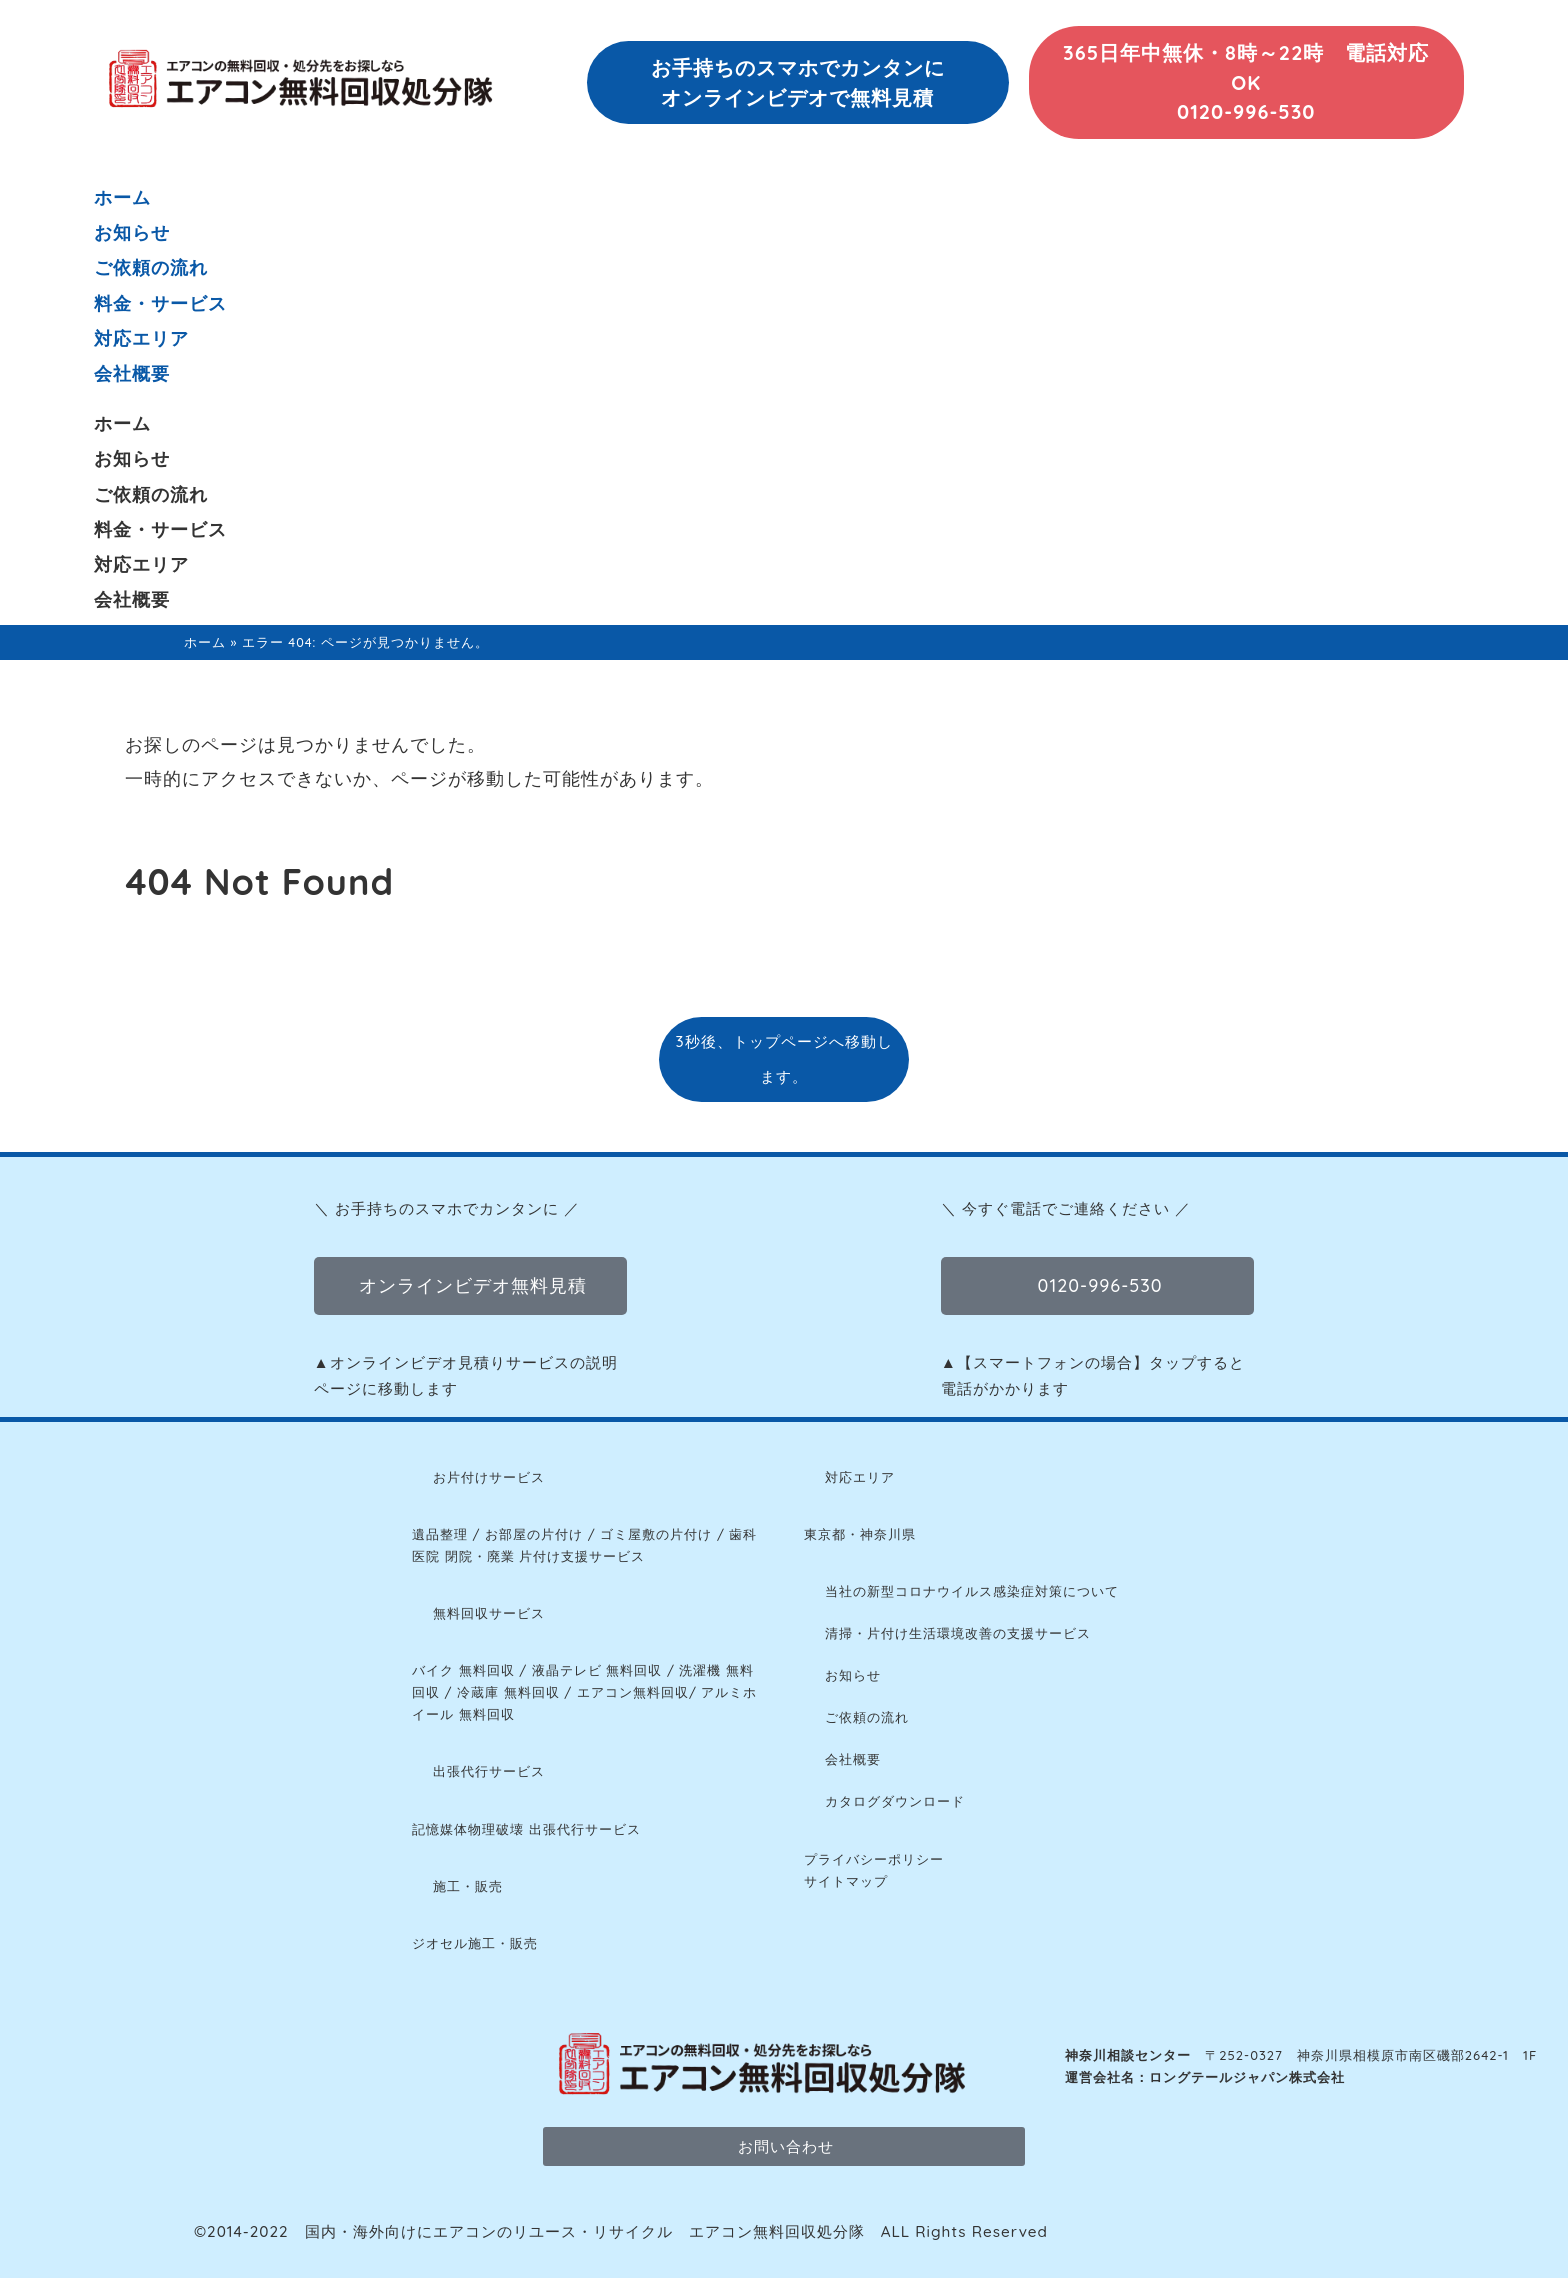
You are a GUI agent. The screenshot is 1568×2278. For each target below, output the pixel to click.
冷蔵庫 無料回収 (508, 1692)
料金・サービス (160, 303)
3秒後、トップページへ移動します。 (783, 1058)
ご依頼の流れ (151, 267)
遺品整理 (440, 1534)
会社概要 (132, 373)
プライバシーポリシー (874, 1859)
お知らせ (132, 232)
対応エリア (141, 338)
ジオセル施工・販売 (475, 1943)
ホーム (122, 197)
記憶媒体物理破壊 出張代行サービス (526, 1829)
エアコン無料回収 (633, 1692)
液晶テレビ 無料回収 (597, 1670)
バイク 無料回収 (463, 1670)
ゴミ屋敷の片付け (656, 1534)
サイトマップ (846, 1881)
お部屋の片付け (534, 1534)
